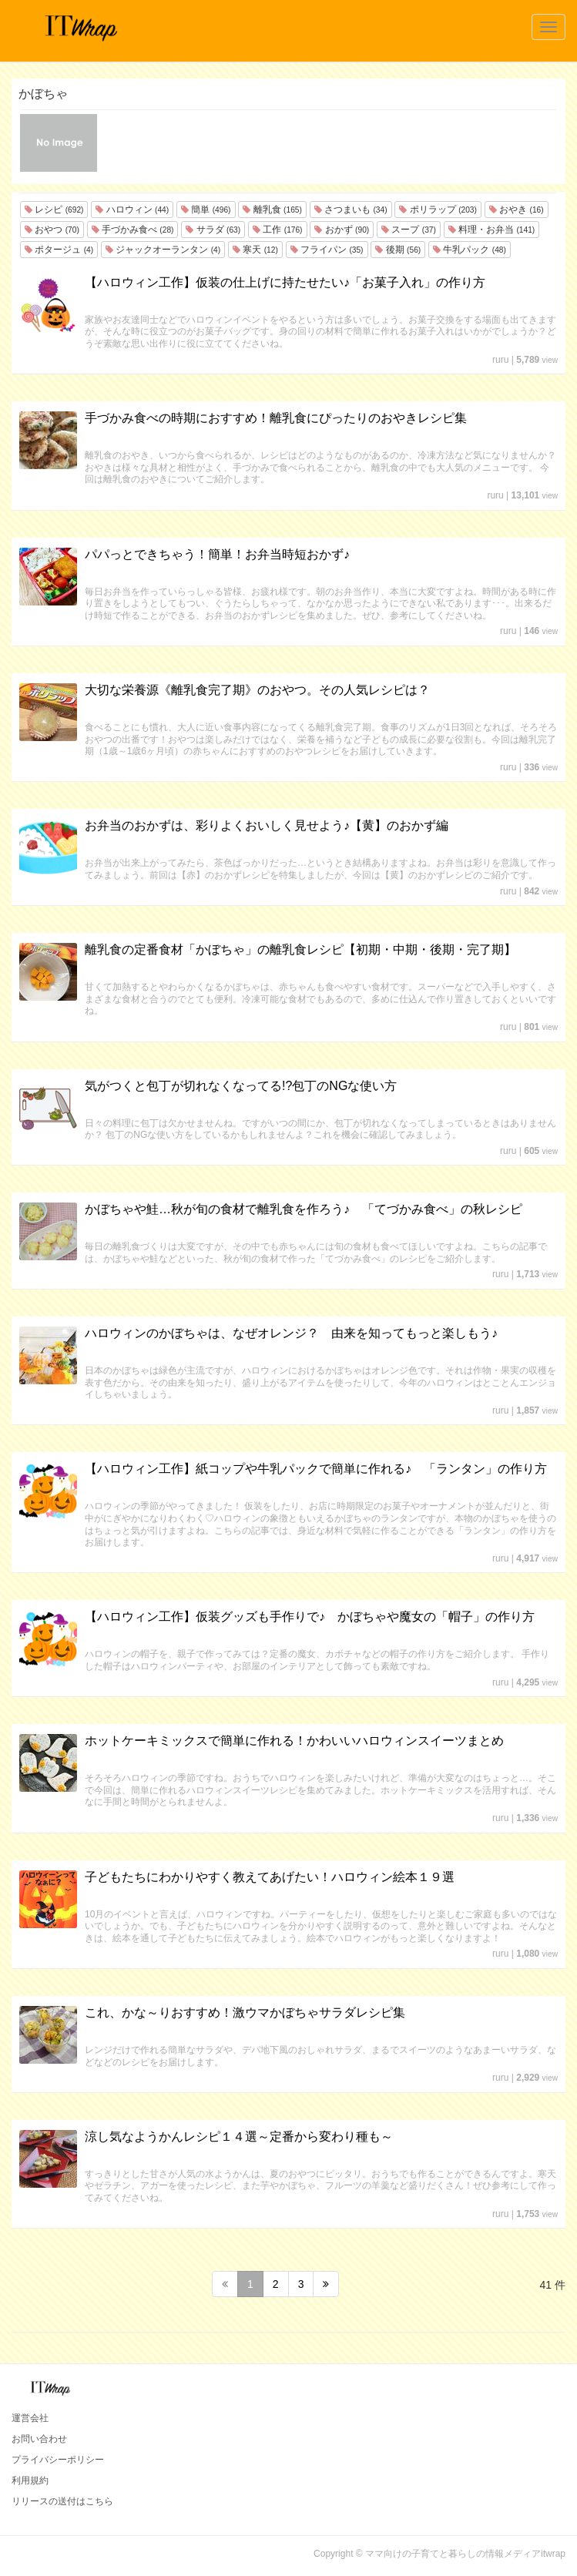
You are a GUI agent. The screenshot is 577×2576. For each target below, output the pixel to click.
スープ (408, 229)
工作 (277, 229)
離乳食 (272, 209)
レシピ (54, 209)
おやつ (52, 229)
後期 (398, 249)
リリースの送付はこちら (62, 2501)
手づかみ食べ (133, 229)
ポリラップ (437, 209)
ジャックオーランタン (163, 249)
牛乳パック (469, 249)
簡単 (205, 209)
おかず (341, 229)
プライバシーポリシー (58, 2459)
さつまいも (350, 209)
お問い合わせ (39, 2438)
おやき (516, 209)
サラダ (213, 229)
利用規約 (30, 2480)
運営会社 (30, 2418)
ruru (500, 359)
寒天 (255, 249)
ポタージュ (59, 249)
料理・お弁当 (491, 229)
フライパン (327, 249)
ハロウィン (132, 209)
